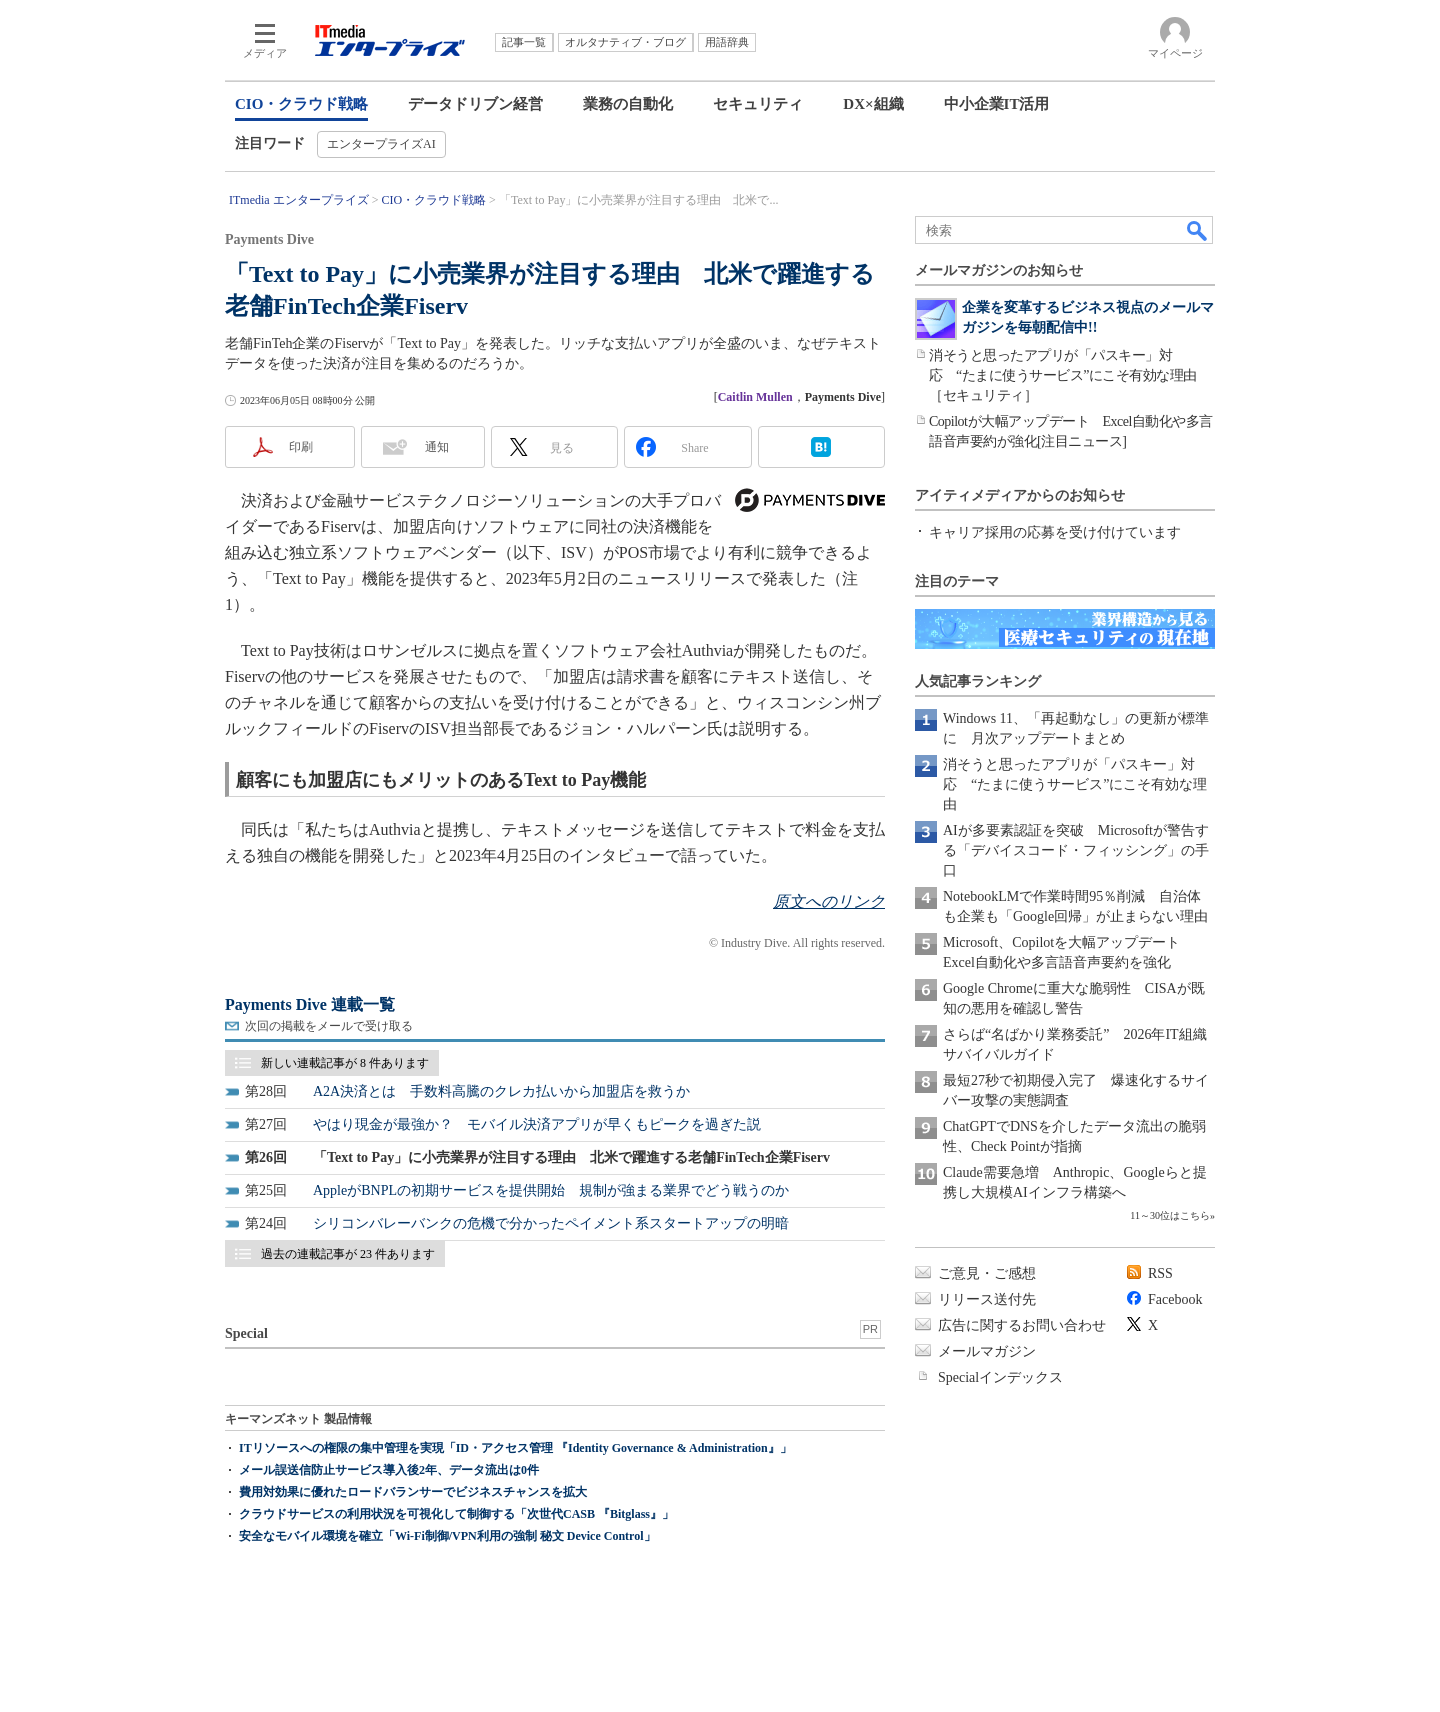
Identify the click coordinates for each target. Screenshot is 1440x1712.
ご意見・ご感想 (987, 1273)
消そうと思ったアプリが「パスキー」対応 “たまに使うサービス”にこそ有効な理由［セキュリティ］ (1063, 375)
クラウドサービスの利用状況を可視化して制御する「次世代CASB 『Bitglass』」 (456, 1514)
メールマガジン (987, 1351)
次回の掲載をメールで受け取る (329, 1026)
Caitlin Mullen (755, 397)
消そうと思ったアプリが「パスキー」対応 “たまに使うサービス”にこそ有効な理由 (1075, 784)
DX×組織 (873, 104)
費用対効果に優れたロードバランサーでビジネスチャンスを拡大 (413, 1492)
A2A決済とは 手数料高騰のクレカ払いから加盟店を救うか (501, 1091)
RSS (1160, 1273)
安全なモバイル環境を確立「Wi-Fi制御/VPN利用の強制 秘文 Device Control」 (447, 1536)
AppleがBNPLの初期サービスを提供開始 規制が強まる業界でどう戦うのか (551, 1190)
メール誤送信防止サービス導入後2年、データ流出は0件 (389, 1470)
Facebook (1175, 1299)
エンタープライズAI (381, 144)
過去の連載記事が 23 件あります (348, 1254)
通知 (437, 447)
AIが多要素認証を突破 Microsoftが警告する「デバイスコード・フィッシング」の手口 (1076, 850)
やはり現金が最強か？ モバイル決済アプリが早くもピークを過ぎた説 (537, 1124)
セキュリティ (758, 104)
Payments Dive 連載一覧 (310, 1004)
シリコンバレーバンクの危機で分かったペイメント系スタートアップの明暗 (551, 1223)
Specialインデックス (1000, 1377)
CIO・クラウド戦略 (301, 104)
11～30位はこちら (1170, 1215)
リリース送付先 (987, 1299)
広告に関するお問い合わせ (1022, 1325)
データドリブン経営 (475, 104)
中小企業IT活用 (997, 104)
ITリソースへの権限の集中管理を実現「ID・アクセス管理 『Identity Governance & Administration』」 (515, 1448)
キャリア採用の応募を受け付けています (1055, 532)
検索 (1198, 230)
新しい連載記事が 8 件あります (345, 1063)
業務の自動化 (628, 104)
